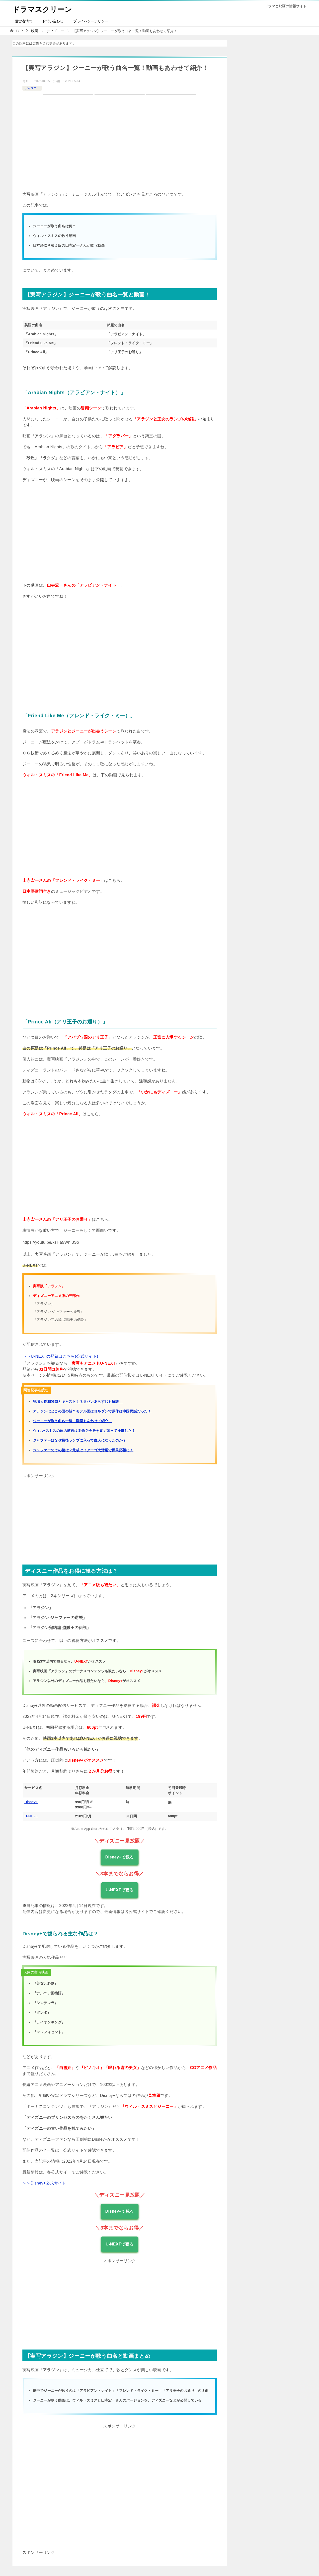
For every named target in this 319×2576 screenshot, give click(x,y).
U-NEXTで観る (119, 1890)
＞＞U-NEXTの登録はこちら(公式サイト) (60, 1356)
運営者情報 (23, 21)
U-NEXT (31, 1816)
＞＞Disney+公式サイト (44, 2183)
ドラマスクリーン (43, 8)
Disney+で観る (119, 1857)
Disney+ (31, 1802)
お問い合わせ (52, 21)
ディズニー (32, 88)
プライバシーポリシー (90, 21)
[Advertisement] (119, 1515)
